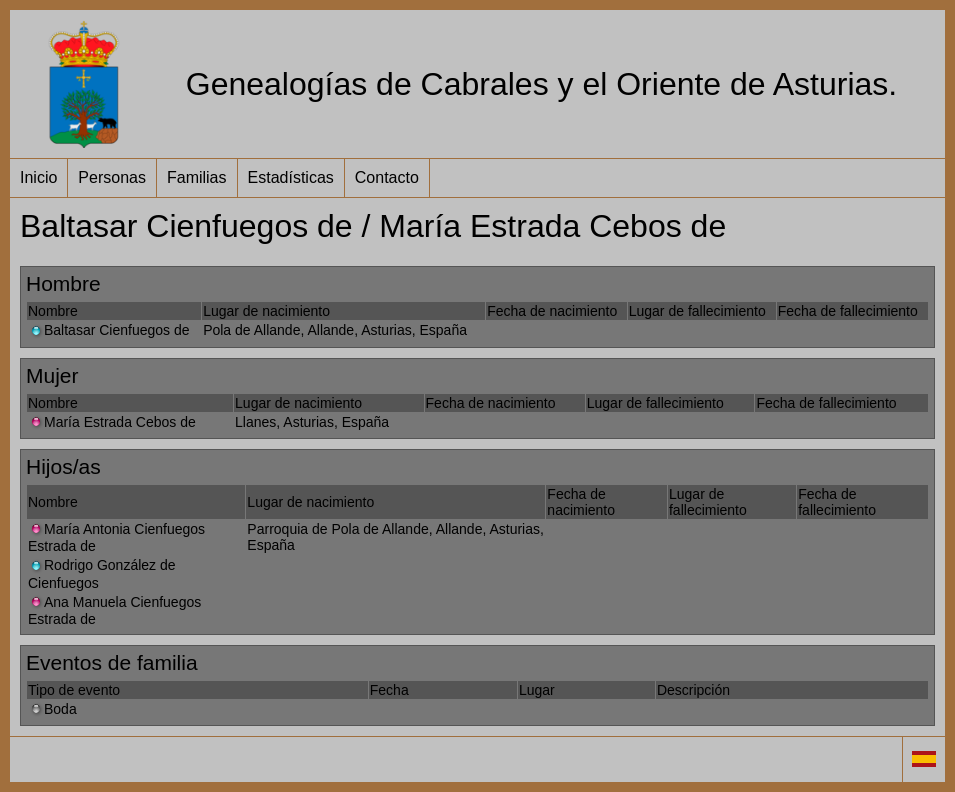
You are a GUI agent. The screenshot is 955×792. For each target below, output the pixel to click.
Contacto (387, 177)
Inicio (38, 177)
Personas (112, 177)
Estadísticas (291, 177)
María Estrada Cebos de (112, 422)
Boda (52, 709)
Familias (197, 177)
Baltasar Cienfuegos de (109, 330)
